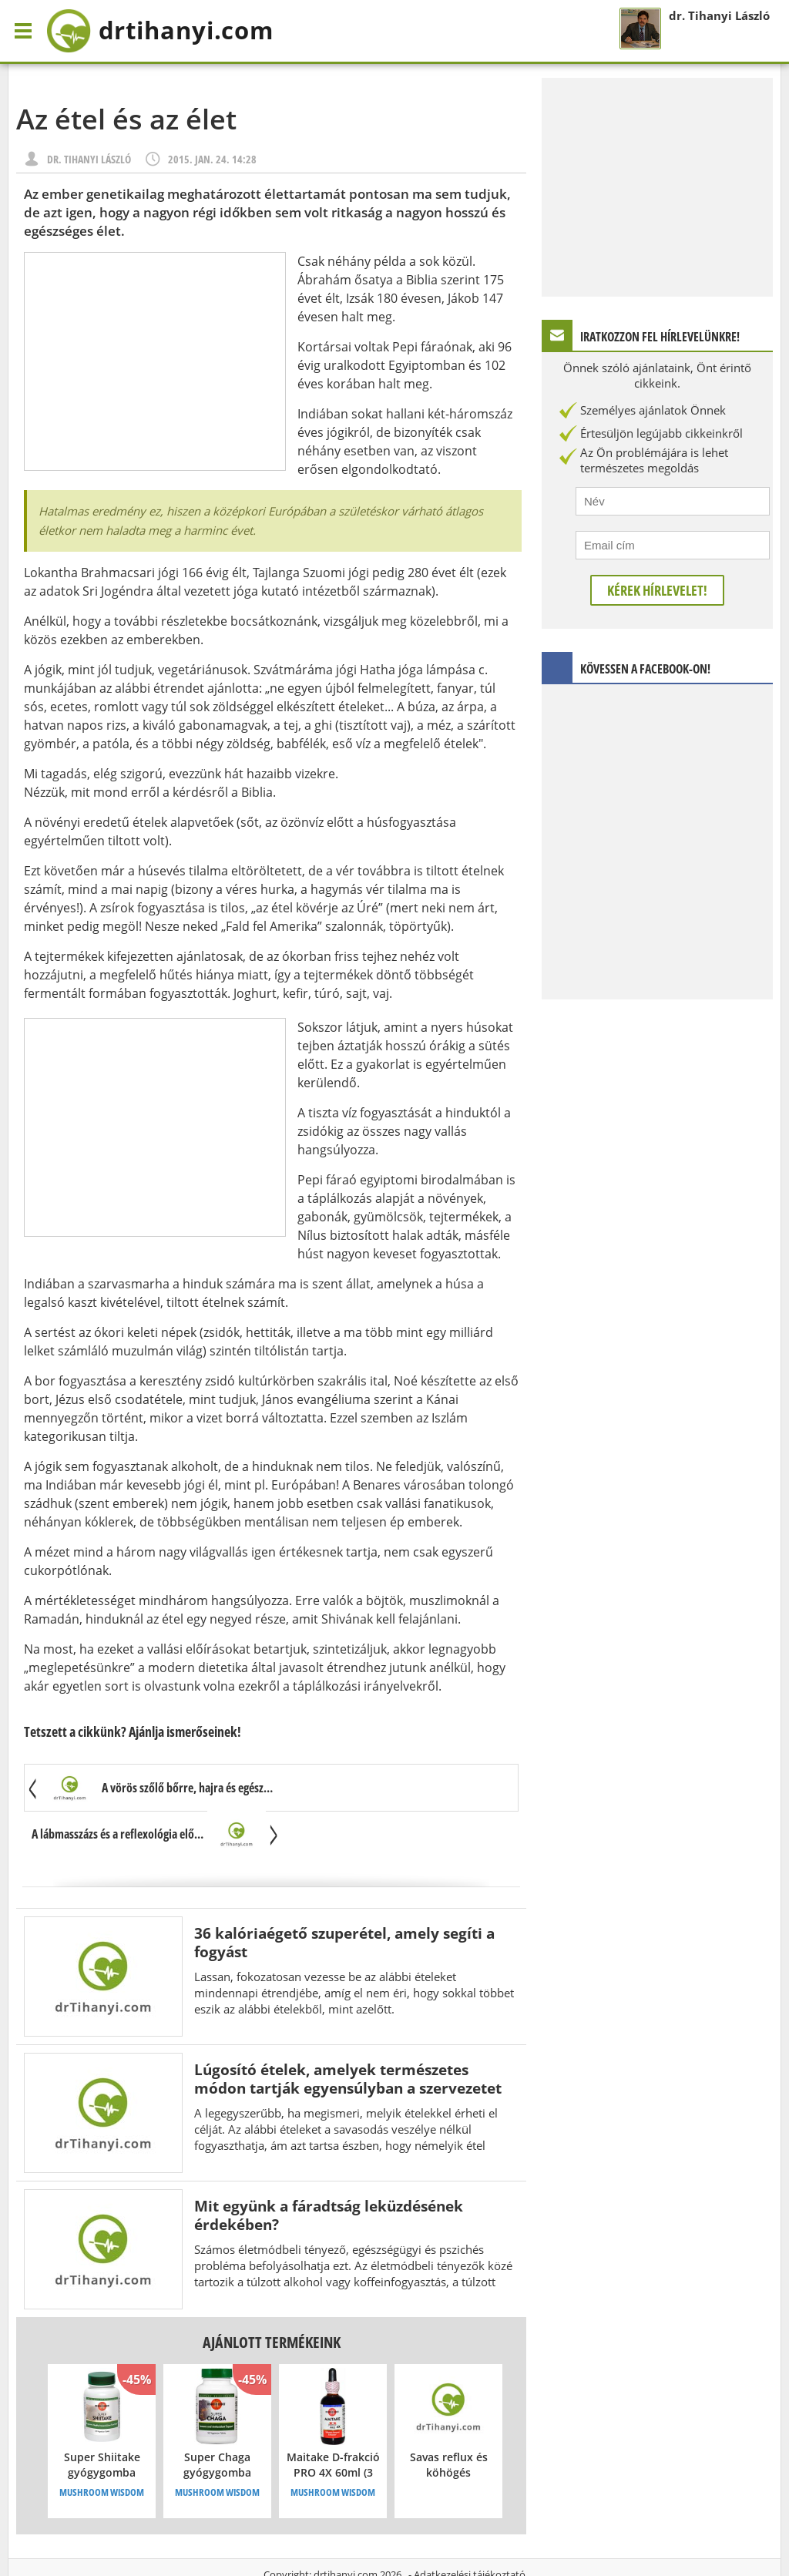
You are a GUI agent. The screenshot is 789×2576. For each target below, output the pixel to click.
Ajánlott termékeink (272, 2296)
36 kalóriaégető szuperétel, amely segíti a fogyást (344, 1897)
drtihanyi (164, 31)
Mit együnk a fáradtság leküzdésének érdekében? (328, 2169)
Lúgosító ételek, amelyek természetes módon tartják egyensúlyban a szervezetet (348, 2033)
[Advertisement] (154, 361)
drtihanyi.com (346, 2529)
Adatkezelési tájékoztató (469, 2529)
